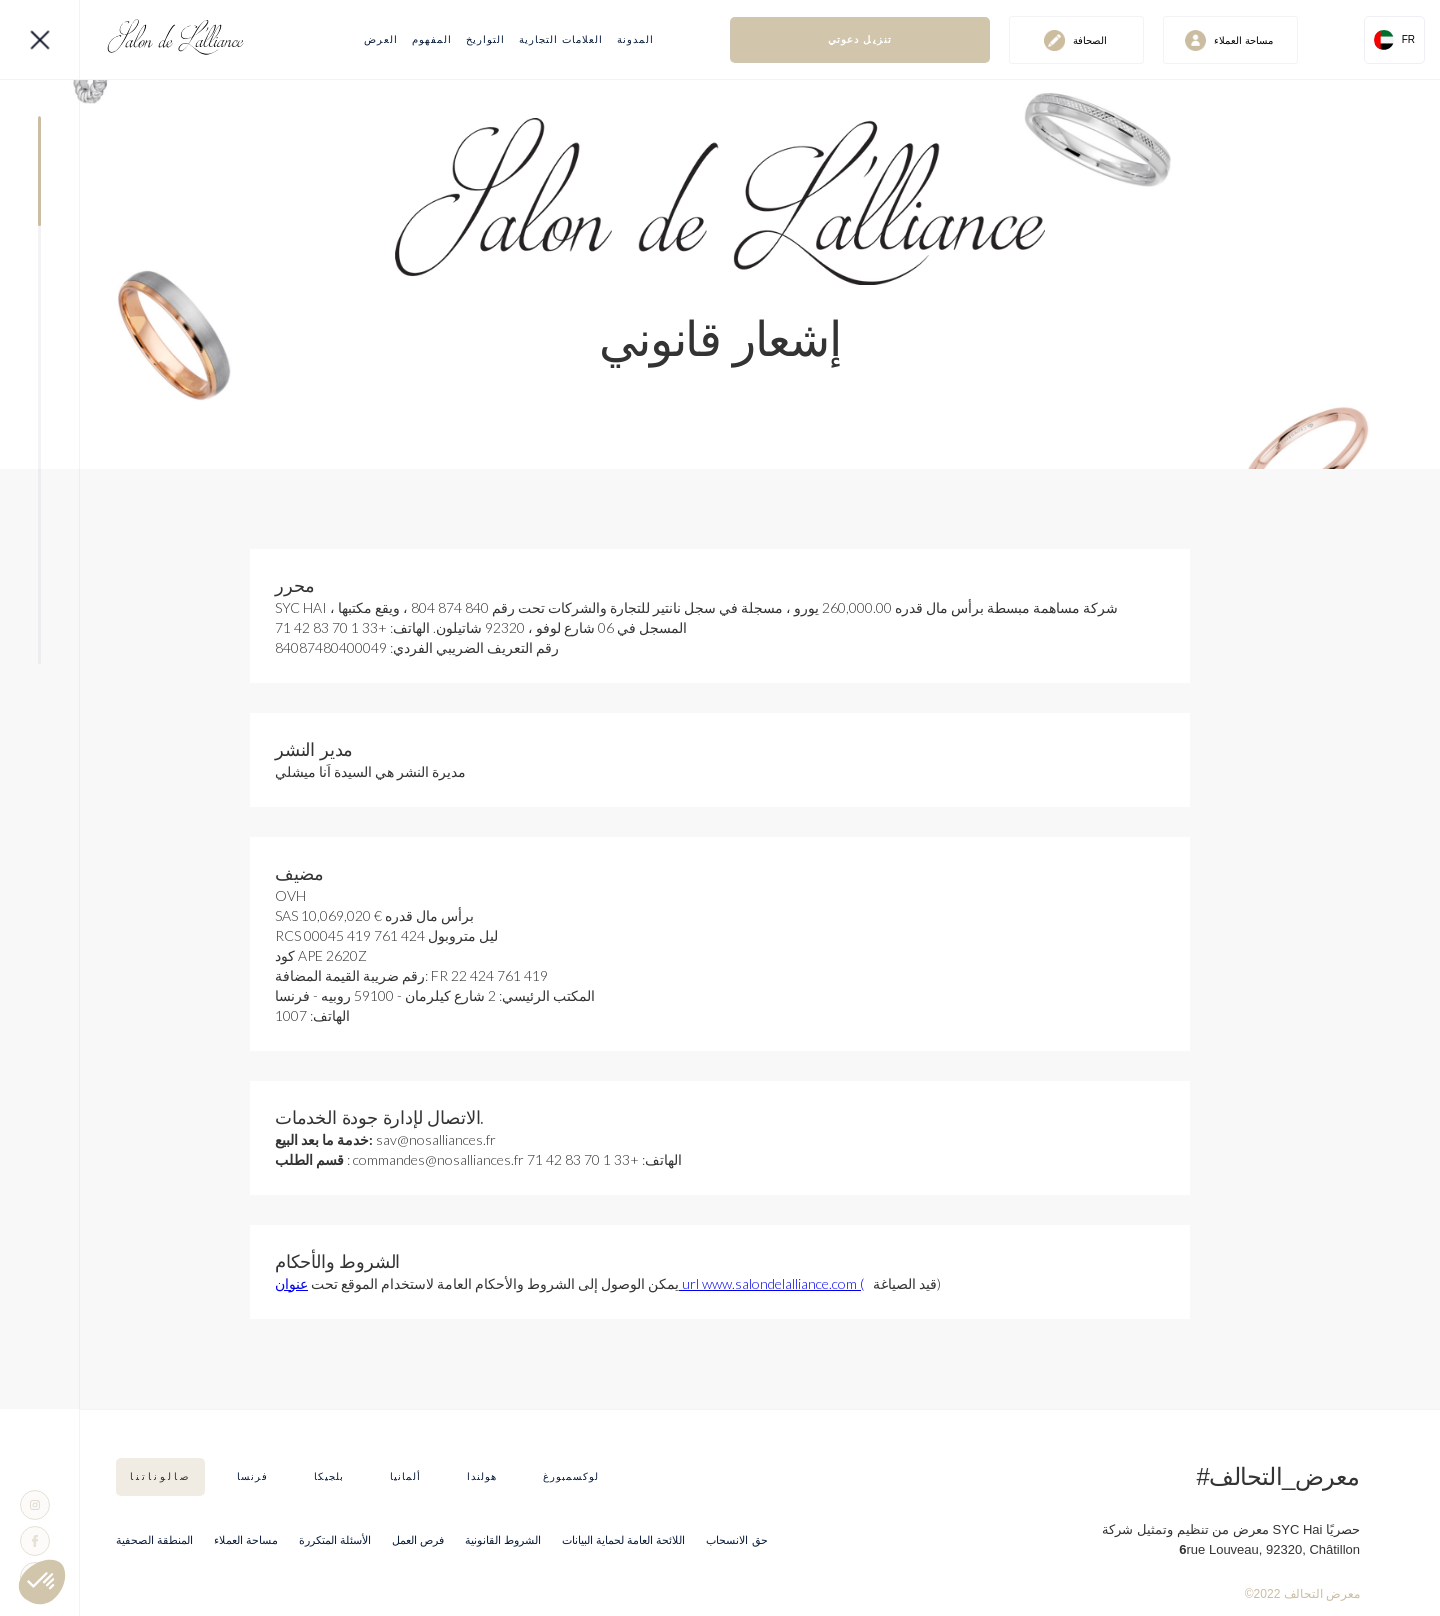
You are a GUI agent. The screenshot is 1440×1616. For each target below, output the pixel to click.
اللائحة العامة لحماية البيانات (623, 1540)
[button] (1394, 40)
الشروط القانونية (503, 1540)
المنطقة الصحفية (154, 1540)
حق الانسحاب (736, 1540)
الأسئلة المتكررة (335, 1540)
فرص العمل (418, 1540)
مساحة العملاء (246, 1540)
